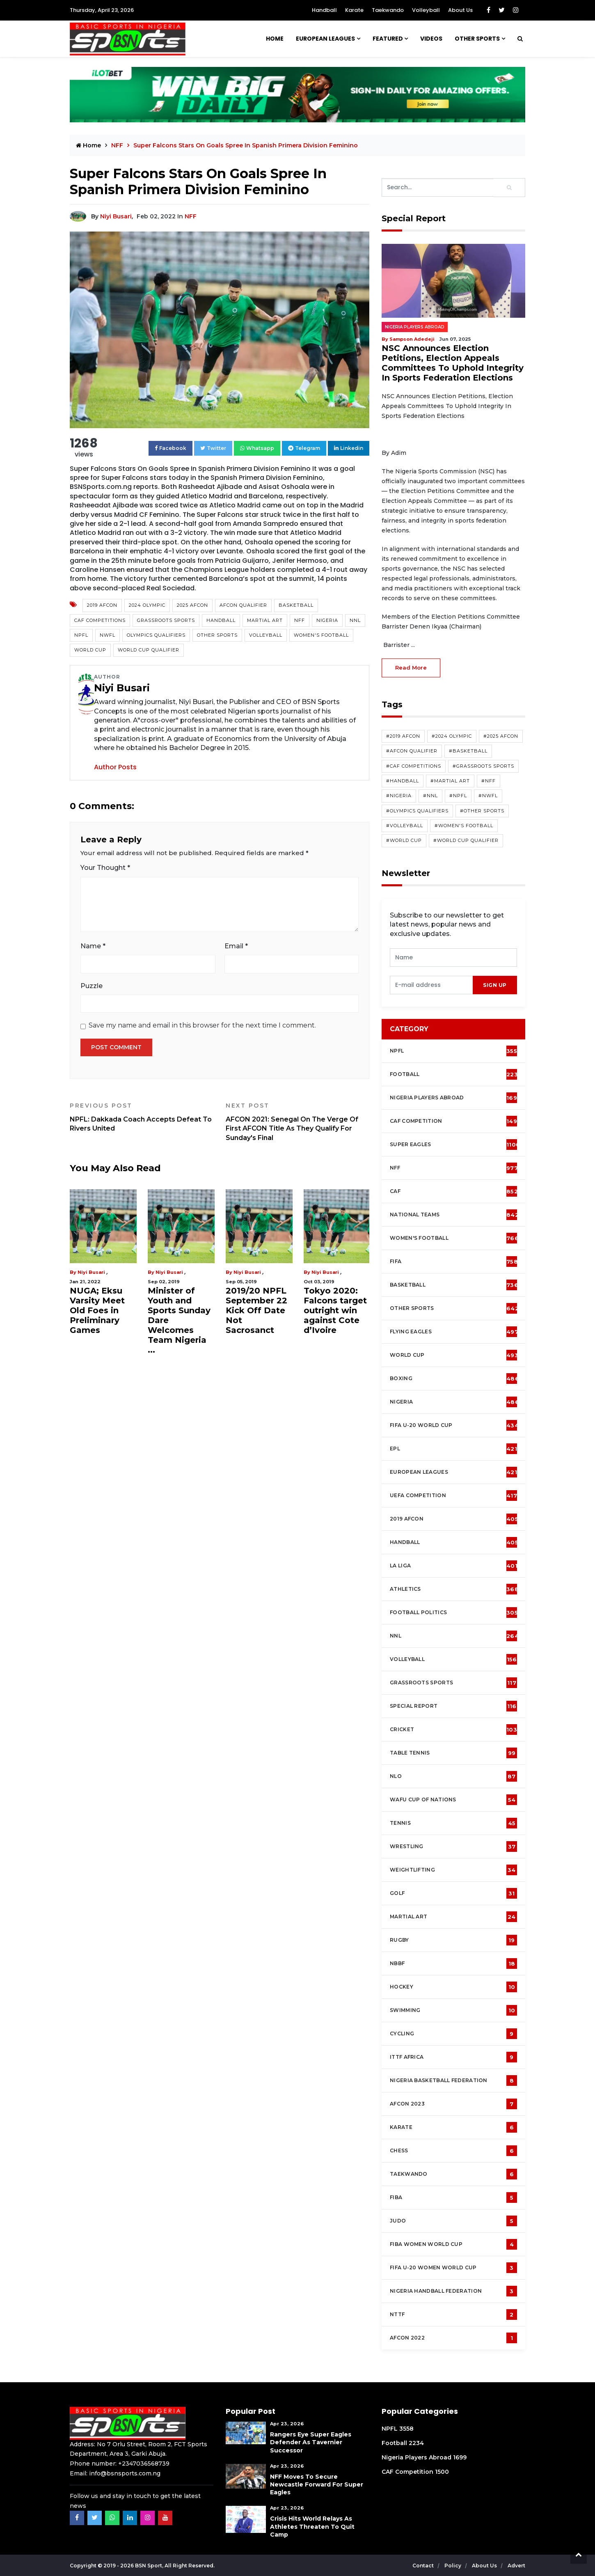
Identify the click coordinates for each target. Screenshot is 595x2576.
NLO (453, 1776)
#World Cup (404, 840)
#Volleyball (404, 825)
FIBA (453, 2197)
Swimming (453, 2010)
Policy (453, 2565)
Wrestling (453, 1846)
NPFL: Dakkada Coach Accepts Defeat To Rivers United (141, 1117)
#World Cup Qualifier (466, 840)
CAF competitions (100, 620)
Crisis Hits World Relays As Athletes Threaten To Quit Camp (312, 2526)
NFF (118, 145)
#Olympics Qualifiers (417, 811)
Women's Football (321, 635)
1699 (460, 2457)
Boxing (454, 1378)
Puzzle (91, 986)
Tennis (453, 1823)
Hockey (453, 1987)
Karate (354, 10)
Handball (324, 10)
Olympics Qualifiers (156, 635)
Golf (453, 1893)
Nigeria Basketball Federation (453, 2080)
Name (92, 946)
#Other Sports (482, 811)
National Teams (454, 1214)
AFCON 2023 (453, 2104)
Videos (431, 38)
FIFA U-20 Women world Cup (453, 2267)
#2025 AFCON (500, 736)
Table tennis (453, 1753)
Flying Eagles (454, 1331)
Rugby (453, 1940)
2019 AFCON (102, 605)
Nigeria (327, 620)
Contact (423, 2565)
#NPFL (458, 795)
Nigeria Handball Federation (453, 2291)
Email (236, 946)
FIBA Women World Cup (453, 2244)
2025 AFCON (192, 605)
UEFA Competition (453, 1495)
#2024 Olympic (452, 736)
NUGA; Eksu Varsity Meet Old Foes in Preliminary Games (97, 1310)
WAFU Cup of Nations (453, 1799)
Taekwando (388, 10)
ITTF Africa (453, 2057)
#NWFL (488, 795)
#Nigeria (399, 795)
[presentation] (431, 985)
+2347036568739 (143, 2463)
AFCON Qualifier (243, 605)
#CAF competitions (413, 766)
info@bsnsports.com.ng (124, 2473)
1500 (442, 2471)
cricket (453, 1729)
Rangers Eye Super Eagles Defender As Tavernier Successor (310, 2442)
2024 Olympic (147, 605)
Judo (453, 2221)
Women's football (454, 1238)
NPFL (81, 635)
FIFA (454, 1261)
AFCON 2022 (453, 2338)
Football (456, 1074)
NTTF (453, 2314)
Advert (516, 2565)
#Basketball (468, 751)
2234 (416, 2443)
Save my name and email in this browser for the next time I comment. (202, 1025)
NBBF (453, 1963)
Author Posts (115, 767)
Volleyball (426, 10)
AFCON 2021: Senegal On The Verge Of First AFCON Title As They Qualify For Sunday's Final (297, 1121)
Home (275, 38)
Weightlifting (453, 1870)
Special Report (453, 1706)
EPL (453, 1448)
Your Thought (105, 868)
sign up (495, 985)
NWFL (107, 635)
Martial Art (265, 620)
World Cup (90, 650)
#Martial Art (450, 781)
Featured (388, 38)
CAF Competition (455, 1121)
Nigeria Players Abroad (414, 327)
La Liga (453, 1565)
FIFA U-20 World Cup (454, 1425)
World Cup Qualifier (148, 650)
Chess (453, 2150)
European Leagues (325, 38)
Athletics (454, 1589)
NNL (355, 620)
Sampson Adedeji (412, 339)
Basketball (296, 605)
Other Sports (477, 38)
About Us (460, 10)
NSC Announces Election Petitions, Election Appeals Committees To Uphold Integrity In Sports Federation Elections (453, 363)
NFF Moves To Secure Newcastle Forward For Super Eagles (316, 2484)
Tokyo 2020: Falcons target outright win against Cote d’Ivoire (335, 1310)
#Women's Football (464, 825)
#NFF (488, 781)
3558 (406, 2428)
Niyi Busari (116, 216)
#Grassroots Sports (483, 766)
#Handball (402, 781)
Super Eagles (455, 1144)
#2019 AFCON (403, 736)
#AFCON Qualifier (411, 751)
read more (411, 667)
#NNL (430, 795)
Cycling (453, 2033)
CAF (454, 1191)
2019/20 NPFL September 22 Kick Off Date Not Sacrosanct (256, 1310)
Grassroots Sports (166, 620)
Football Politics (454, 1612)
